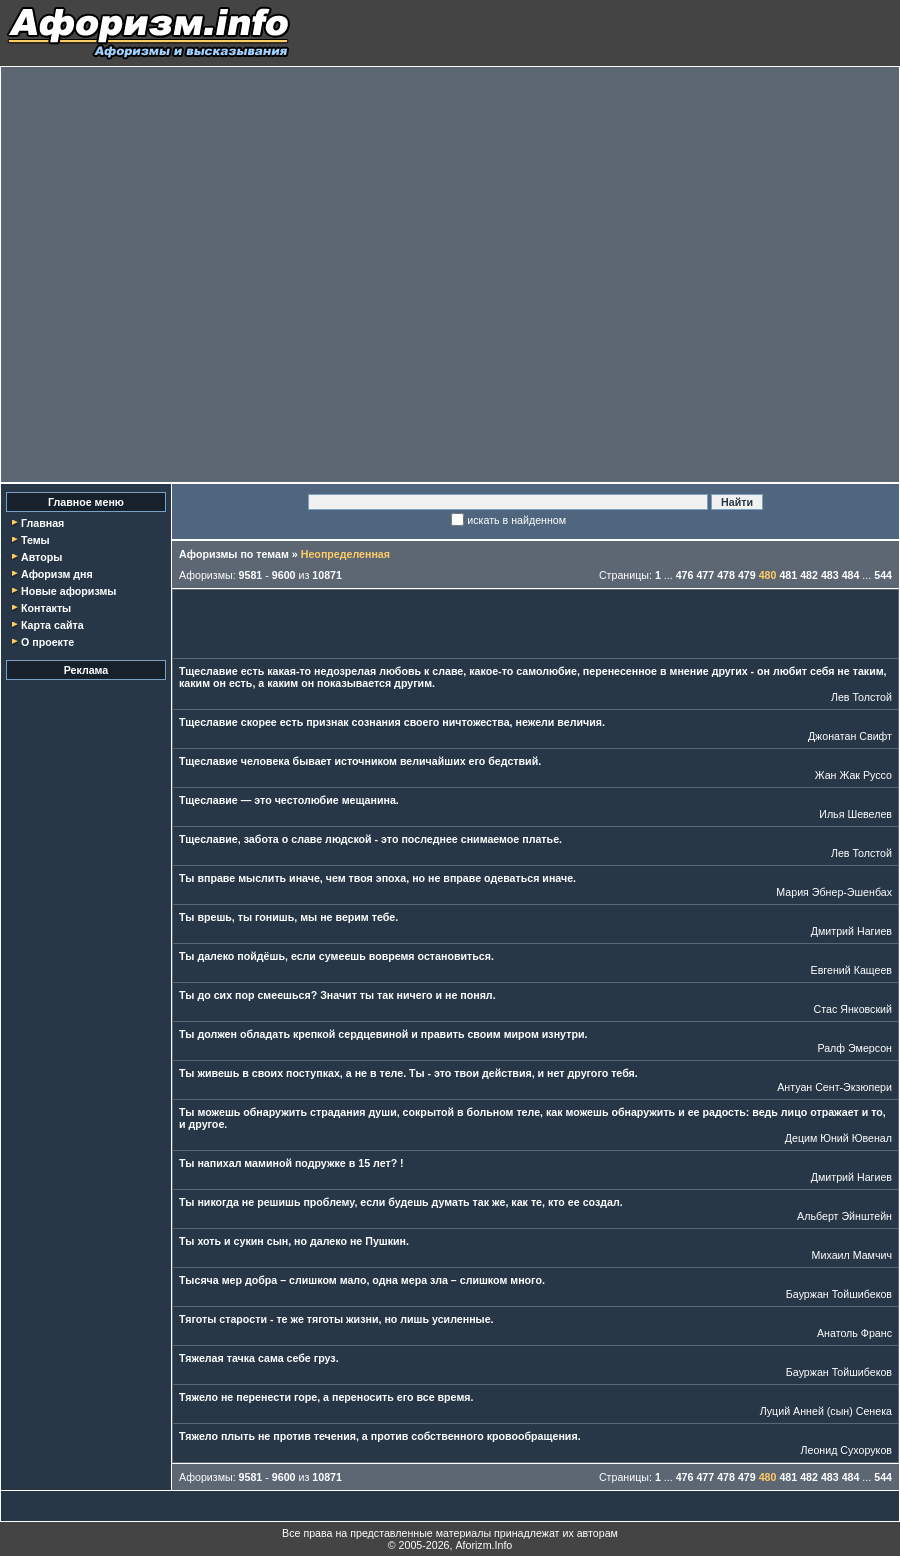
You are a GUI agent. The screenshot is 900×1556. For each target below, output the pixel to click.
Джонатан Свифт (850, 736)
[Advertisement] (207, 274)
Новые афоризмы (68, 591)
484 (851, 575)
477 (705, 575)
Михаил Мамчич (852, 1255)
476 (685, 575)
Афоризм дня (57, 574)
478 (726, 575)
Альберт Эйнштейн (844, 1216)
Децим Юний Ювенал (838, 1138)
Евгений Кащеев (851, 970)
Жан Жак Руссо (853, 775)
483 (830, 575)
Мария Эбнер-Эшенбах (834, 892)
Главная (42, 523)
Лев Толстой (861, 697)
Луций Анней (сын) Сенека (826, 1411)
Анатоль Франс (854, 1333)
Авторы (41, 557)
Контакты (46, 608)
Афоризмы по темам (234, 554)
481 (788, 575)
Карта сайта (52, 625)
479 (747, 575)
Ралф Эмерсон (854, 1048)
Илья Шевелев (855, 814)
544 (883, 575)
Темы (35, 540)
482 (809, 575)
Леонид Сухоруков (846, 1450)
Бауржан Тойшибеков (839, 1294)
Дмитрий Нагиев (851, 931)
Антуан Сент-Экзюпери (834, 1087)
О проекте (47, 642)
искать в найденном (516, 520)
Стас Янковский (853, 1009)
